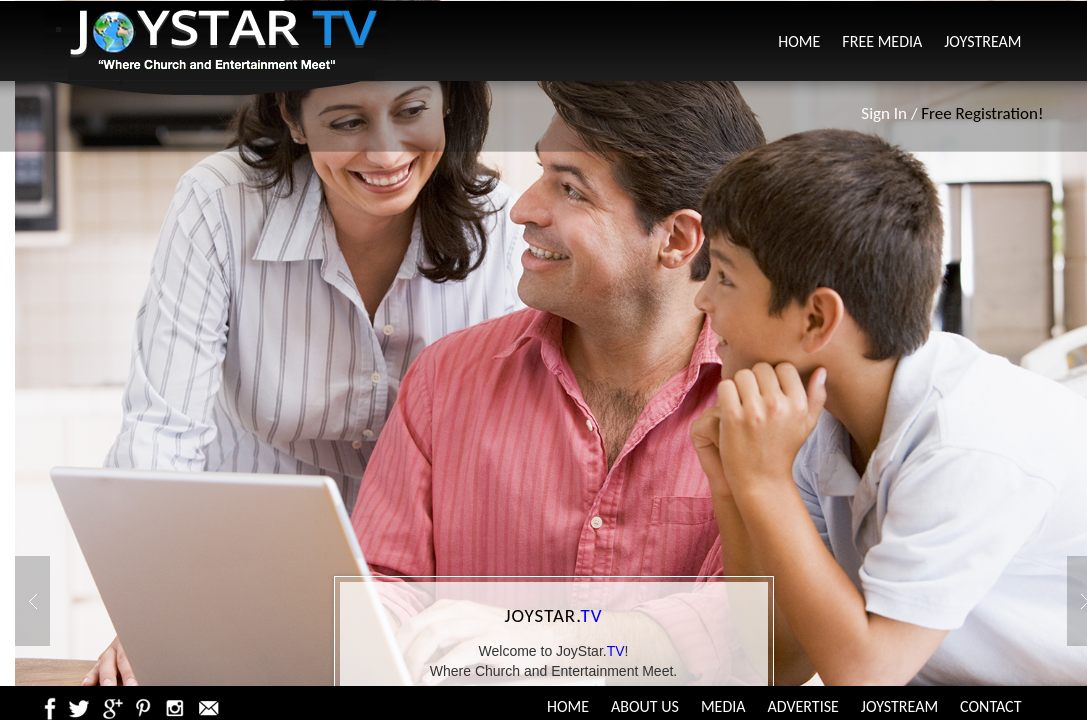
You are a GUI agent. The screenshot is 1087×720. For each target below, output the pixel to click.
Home (799, 41)
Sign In (884, 113)
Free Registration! (982, 113)
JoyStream (982, 41)
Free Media (882, 41)
